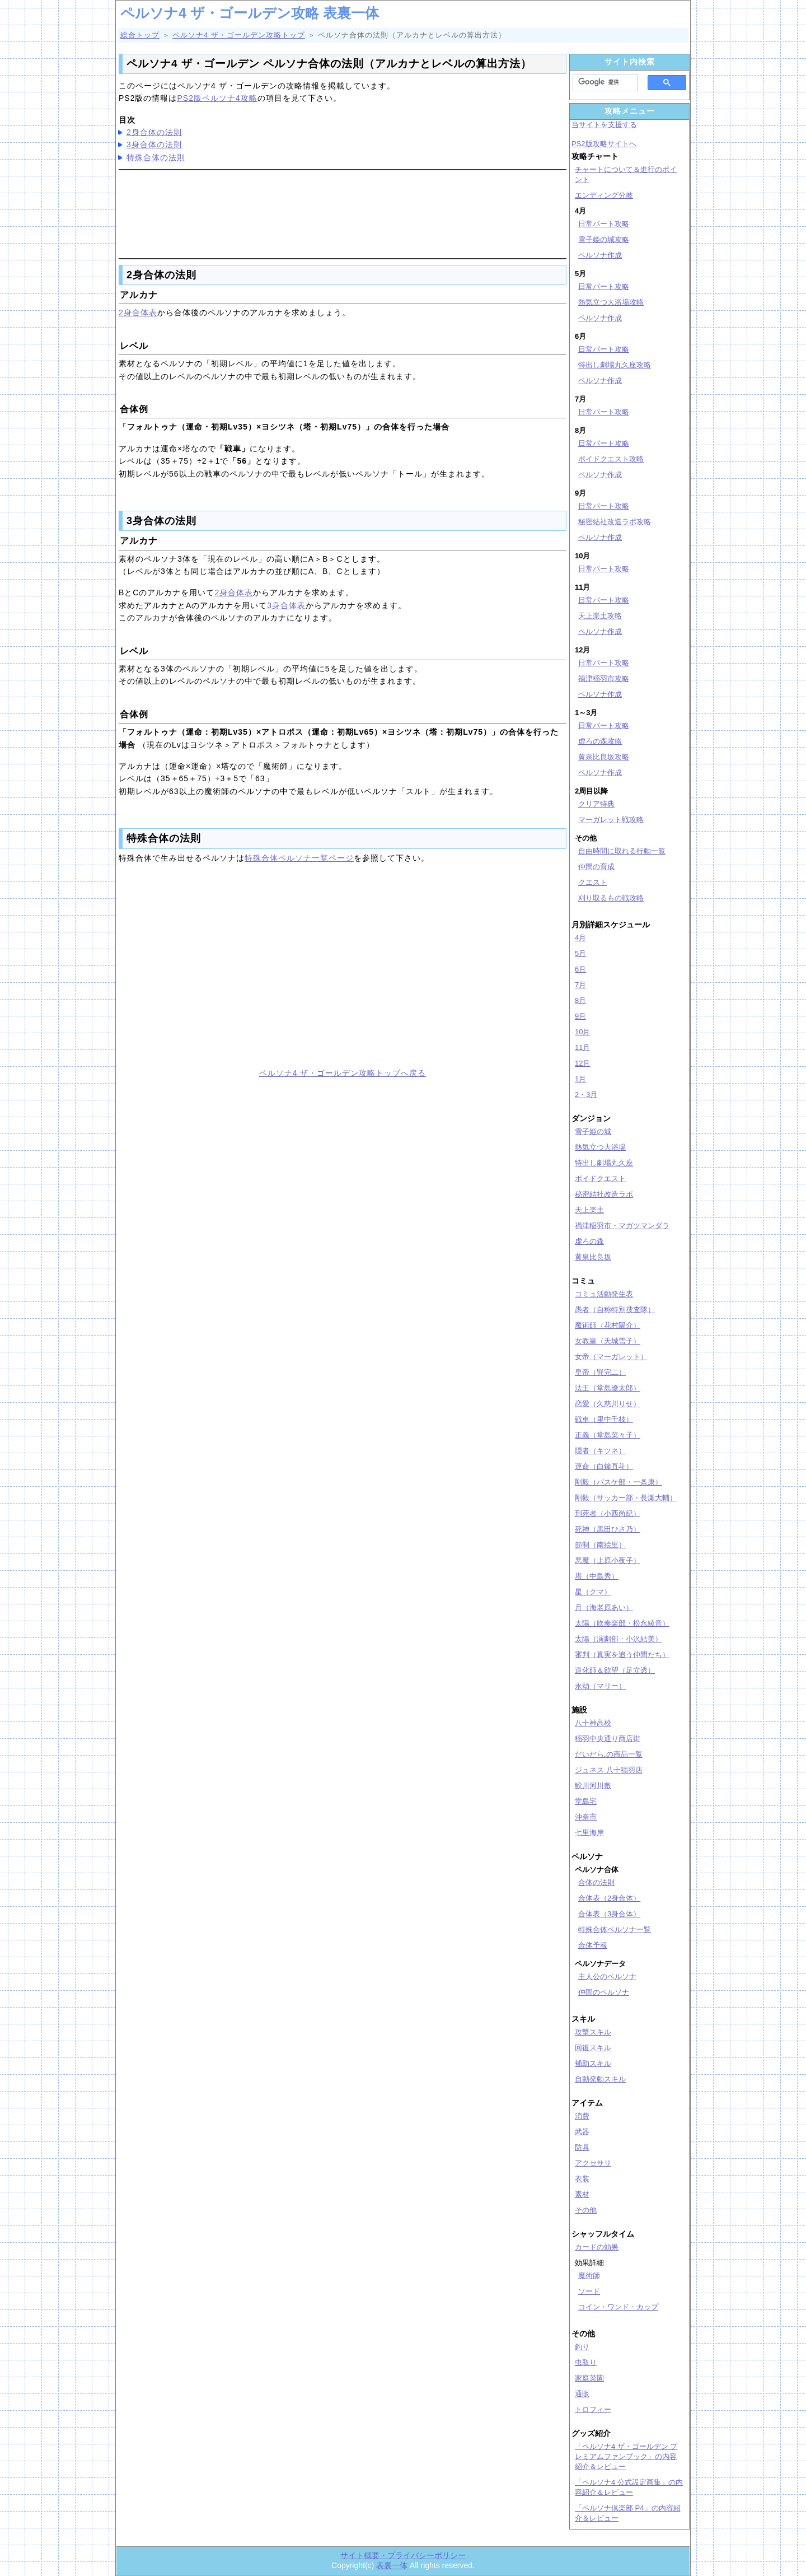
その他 (586, 2210)
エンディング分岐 (604, 195)
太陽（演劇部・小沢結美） (618, 1639)
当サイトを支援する (604, 124)
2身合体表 (138, 312)
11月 (582, 1047)
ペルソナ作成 (600, 255)
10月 (582, 1032)
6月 (580, 969)
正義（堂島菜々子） (607, 1435)
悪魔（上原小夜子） (607, 1560)
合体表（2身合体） (609, 1898)
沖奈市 (586, 1817)
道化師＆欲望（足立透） (615, 1670)
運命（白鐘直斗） (604, 1466)
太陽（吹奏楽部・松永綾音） (622, 1623)
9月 (580, 1016)
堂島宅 (586, 1801)
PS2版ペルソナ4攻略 (217, 98)
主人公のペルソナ (607, 1976)
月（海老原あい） (604, 1607)
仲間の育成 (596, 866)
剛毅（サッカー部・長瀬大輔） (626, 1498)
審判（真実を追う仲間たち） (622, 1654)
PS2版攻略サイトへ (603, 143)
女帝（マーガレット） (611, 1356)
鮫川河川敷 (593, 1785)
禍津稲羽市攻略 (603, 678)
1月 (580, 1079)
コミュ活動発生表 (604, 1294)
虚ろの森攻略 (600, 741)
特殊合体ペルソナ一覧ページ (299, 857)
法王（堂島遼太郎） (607, 1388)
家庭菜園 (589, 2378)
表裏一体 (391, 2565)
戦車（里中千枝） (604, 1419)
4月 (580, 938)
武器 (582, 2131)
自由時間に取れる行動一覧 (622, 851)
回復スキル (593, 2047)
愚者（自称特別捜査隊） (615, 1309)
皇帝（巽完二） (600, 1372)
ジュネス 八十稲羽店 (609, 1770)
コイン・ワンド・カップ (618, 2307)
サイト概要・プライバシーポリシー (403, 2555)
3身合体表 (286, 605)
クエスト (592, 882)
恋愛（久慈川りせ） (607, 1403)
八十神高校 (593, 1723)
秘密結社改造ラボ (604, 1194)
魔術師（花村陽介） (607, 1325)
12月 (582, 1063)
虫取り (586, 2362)
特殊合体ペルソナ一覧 (614, 1929)
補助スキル (593, 2063)
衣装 (582, 2178)
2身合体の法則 (154, 132)
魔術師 (589, 2275)
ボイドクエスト (600, 1178)
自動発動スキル (600, 2079)
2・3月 (586, 1094)
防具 (582, 2147)
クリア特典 (596, 804)
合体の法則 (596, 1882)
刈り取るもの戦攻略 (611, 898)
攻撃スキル (593, 2032)
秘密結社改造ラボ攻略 (614, 521)
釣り (582, 2346)
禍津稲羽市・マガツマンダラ (622, 1225)
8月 (580, 1000)
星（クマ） (593, 1592)
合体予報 (592, 1945)
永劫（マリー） (600, 1686)
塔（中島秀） (596, 1576)
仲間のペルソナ (603, 1992)
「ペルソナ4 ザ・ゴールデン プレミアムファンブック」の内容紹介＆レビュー (626, 2456)
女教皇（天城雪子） (607, 1341)
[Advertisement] (342, 212)
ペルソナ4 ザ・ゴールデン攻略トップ (238, 35)
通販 (582, 2394)
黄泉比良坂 (593, 1257)
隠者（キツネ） (600, 1450)
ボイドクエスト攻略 (611, 459)
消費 (582, 2116)
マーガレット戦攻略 (611, 819)
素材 (582, 2194)
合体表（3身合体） (609, 1914)
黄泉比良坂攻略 (603, 757)
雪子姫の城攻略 (603, 239)
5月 (580, 953)
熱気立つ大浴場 (600, 1147)
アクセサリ (593, 2163)
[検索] (601, 82)
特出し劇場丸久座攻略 (614, 365)
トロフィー (593, 2409)
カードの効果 (596, 2247)
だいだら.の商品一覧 (609, 1754)
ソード (589, 2291)
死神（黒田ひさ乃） (607, 1529)
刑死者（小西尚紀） (607, 1513)
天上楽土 (589, 1210)
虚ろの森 (589, 1241)
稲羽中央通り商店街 (607, 1738)
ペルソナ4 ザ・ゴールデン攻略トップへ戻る (343, 1072)
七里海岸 (589, 1832)
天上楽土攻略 (600, 616)
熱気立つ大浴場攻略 (611, 302)
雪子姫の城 (593, 1131)
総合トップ (140, 35)
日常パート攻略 (603, 224)
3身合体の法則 (154, 144)
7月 (580, 985)
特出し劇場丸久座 (604, 1163)
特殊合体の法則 (155, 157)
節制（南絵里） (600, 1545)
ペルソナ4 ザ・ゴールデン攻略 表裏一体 (249, 13)
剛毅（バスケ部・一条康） (618, 1482)
